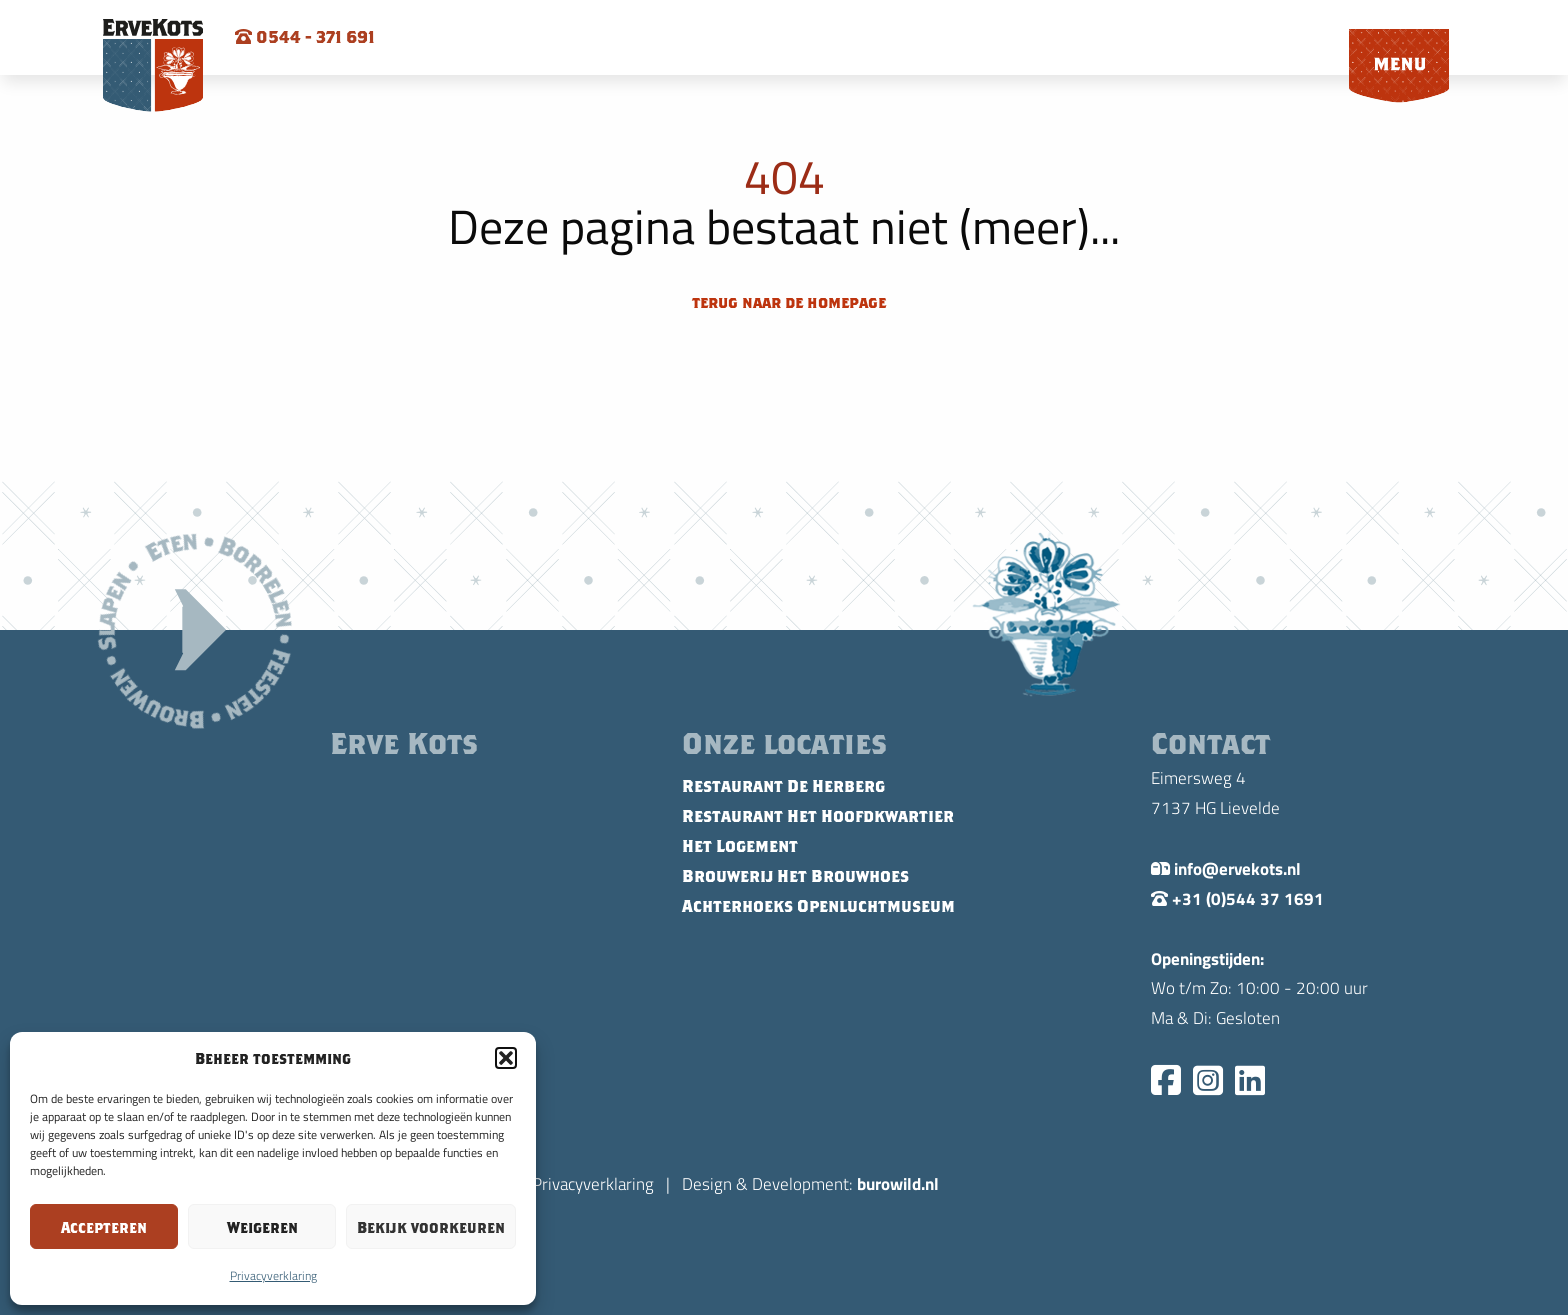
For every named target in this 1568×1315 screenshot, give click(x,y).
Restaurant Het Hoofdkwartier (818, 816)
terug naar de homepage (787, 302)
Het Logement (740, 846)
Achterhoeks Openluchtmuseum (818, 906)
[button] (506, 1058)
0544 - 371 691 (305, 37)
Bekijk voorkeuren (431, 1227)
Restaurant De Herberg (783, 786)
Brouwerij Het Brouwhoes (795, 876)
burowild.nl (898, 1183)
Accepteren (104, 1227)
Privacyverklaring (273, 1275)
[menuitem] (1399, 67)
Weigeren (262, 1227)
